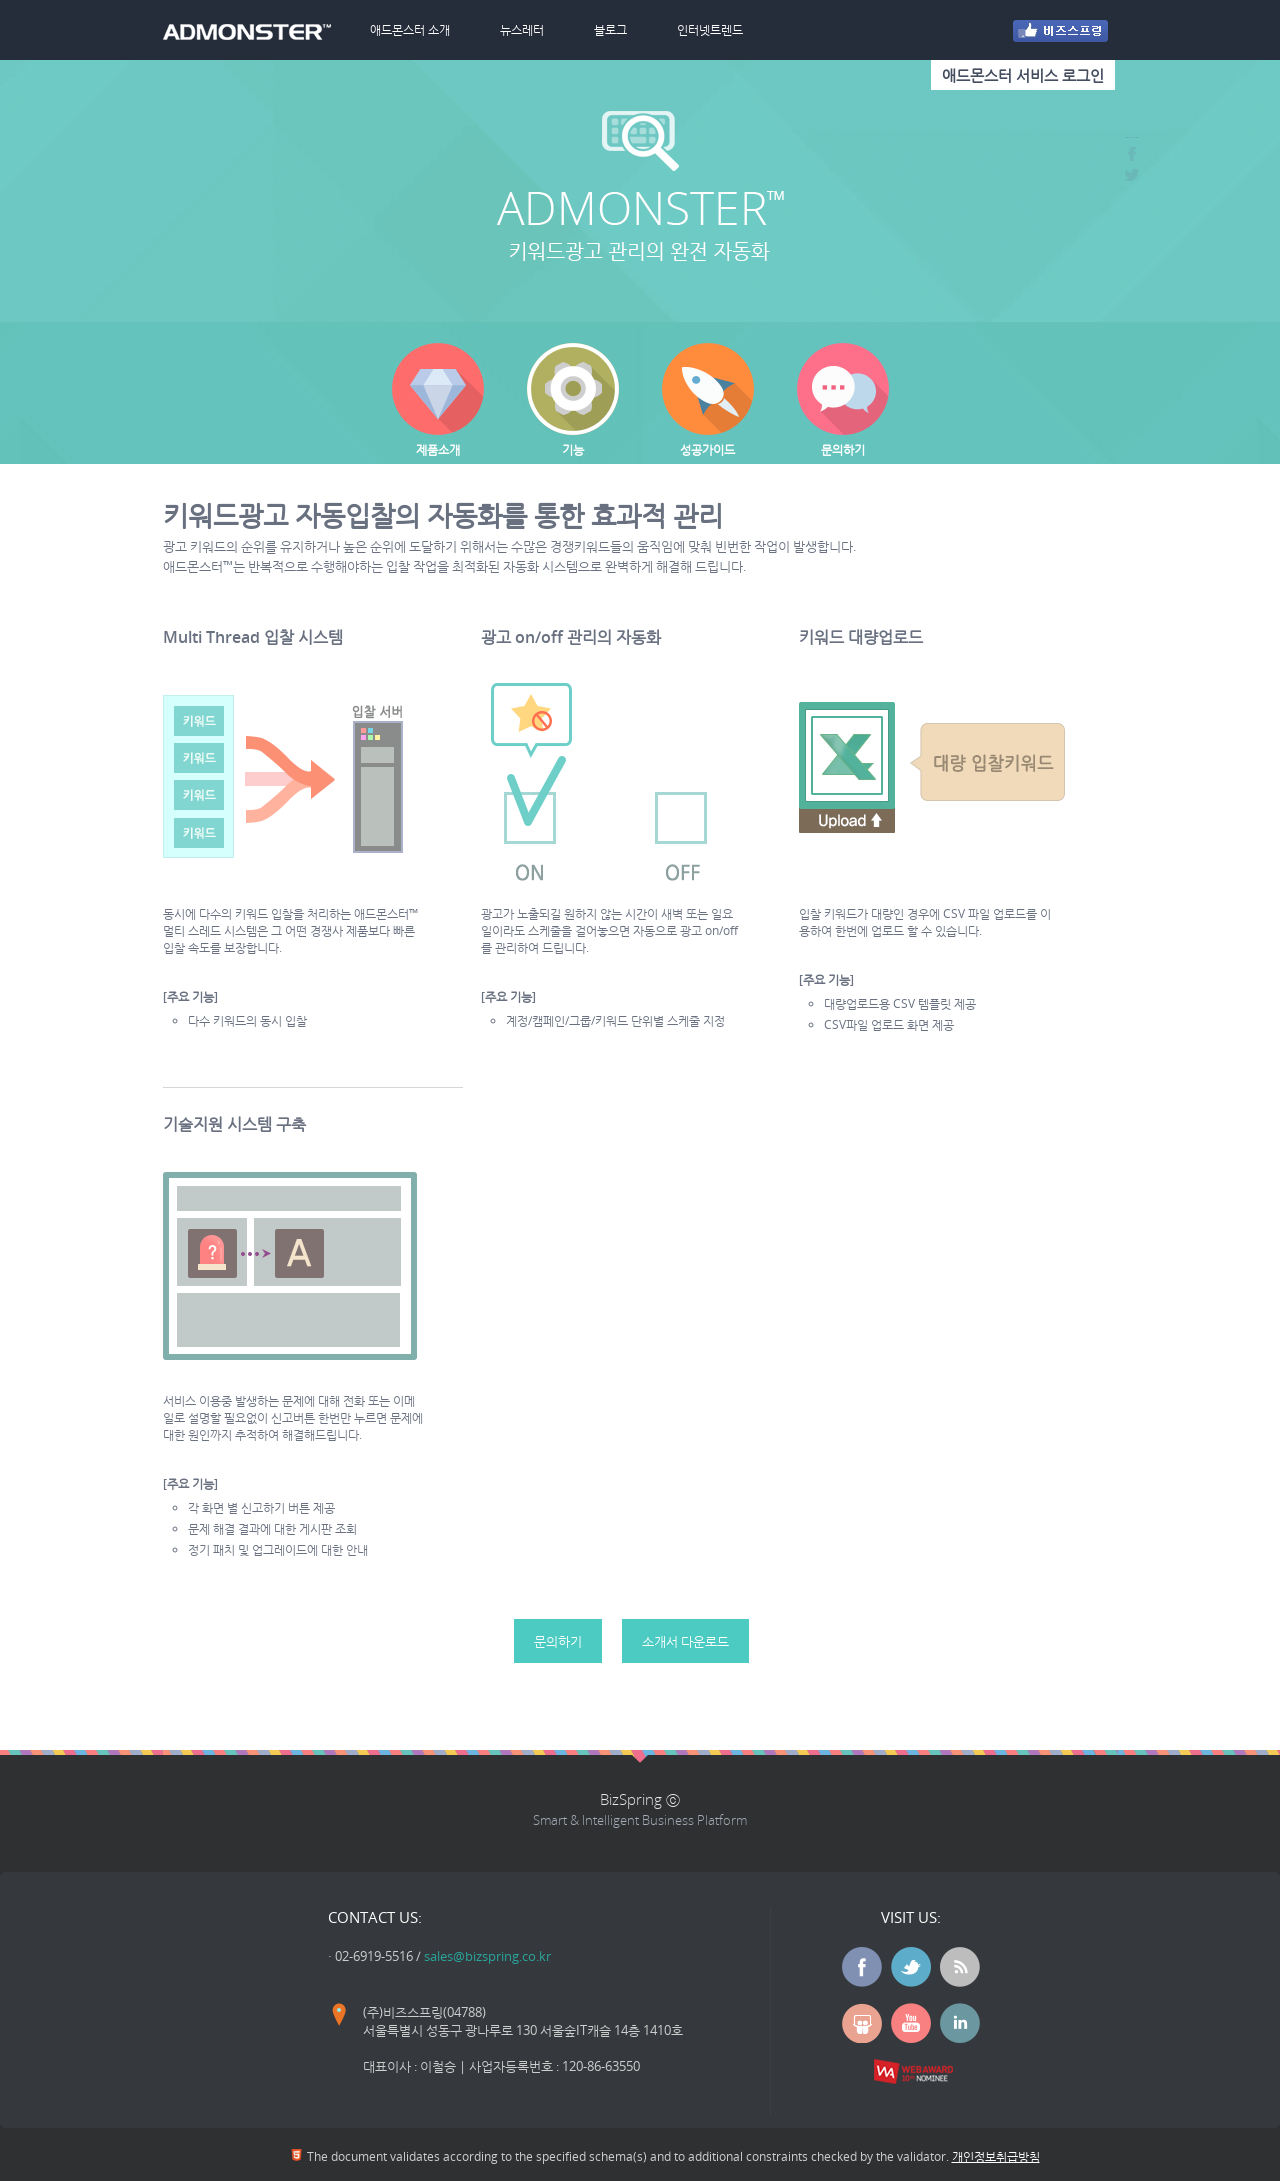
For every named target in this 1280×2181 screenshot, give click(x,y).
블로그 (610, 29)
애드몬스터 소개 (410, 29)
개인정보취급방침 (996, 2156)
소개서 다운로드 (685, 1641)
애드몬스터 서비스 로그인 (1023, 75)
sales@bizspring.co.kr (487, 1956)
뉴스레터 (522, 29)
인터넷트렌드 (710, 29)
